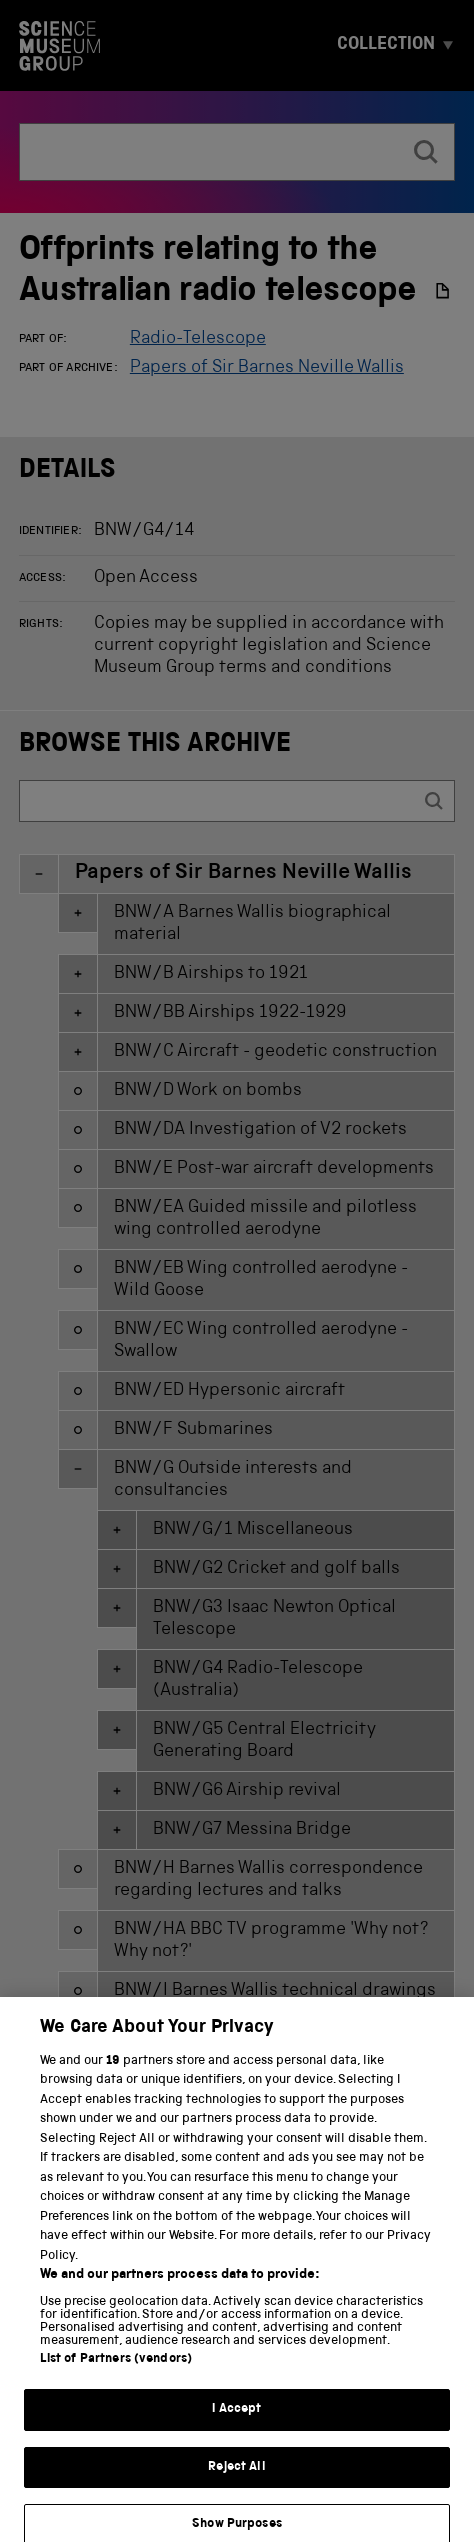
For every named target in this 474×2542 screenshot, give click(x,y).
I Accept (236, 2430)
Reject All (236, 2487)
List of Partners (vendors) (116, 2380)
